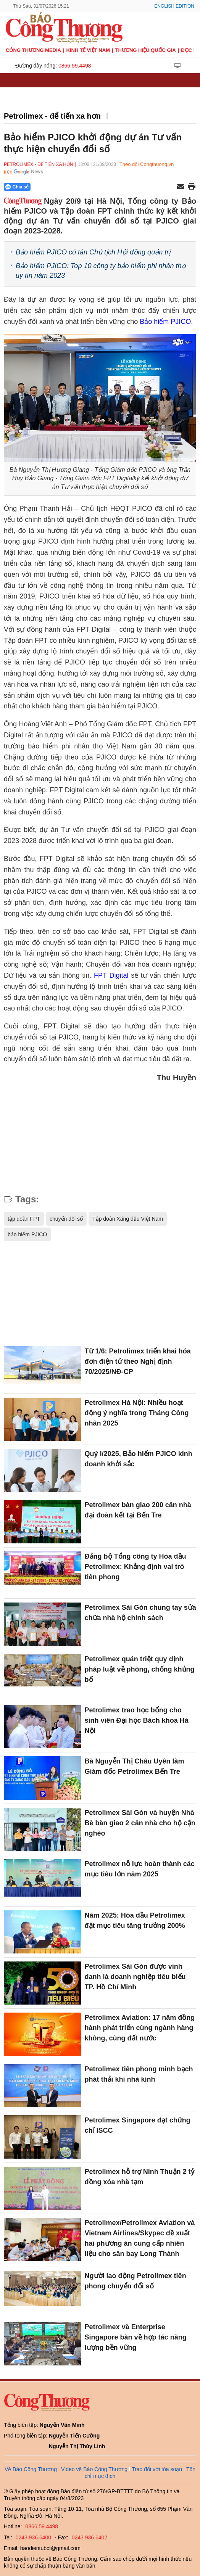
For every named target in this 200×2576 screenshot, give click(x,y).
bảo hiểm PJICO (27, 1234)
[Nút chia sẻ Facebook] (63, 187)
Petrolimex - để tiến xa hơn (52, 116)
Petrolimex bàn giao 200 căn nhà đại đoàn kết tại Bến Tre (138, 1510)
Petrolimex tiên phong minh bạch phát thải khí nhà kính (139, 2074)
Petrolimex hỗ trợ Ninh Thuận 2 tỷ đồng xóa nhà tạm (139, 2177)
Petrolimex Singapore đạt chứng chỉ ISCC (137, 2125)
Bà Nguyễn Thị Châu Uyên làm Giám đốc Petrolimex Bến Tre (134, 1766)
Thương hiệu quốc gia (145, 50)
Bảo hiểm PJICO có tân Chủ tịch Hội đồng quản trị (93, 252)
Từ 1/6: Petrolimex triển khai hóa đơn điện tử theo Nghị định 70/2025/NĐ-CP (138, 1361)
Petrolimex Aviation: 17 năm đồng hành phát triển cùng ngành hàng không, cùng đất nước (140, 2028)
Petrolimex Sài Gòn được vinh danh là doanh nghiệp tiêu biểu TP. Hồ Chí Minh (135, 1977)
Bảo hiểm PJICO (165, 321)
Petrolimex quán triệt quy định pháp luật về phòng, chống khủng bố (140, 1669)
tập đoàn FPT (24, 1219)
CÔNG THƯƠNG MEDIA (33, 50)
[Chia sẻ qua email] (180, 187)
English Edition (174, 6)
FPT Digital (111, 975)
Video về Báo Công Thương (94, 2469)
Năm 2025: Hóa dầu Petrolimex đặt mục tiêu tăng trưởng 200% (135, 1920)
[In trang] (191, 187)
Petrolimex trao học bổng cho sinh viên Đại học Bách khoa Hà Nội (137, 1720)
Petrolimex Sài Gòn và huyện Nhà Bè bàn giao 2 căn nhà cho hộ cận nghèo (140, 1823)
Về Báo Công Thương (31, 2469)
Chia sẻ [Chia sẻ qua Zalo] (17, 187)
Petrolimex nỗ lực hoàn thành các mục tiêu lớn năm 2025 (140, 1869)
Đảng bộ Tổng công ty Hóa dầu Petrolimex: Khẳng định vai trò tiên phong (135, 1567)
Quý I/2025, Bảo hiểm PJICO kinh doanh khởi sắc (138, 1459)
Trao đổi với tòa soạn (157, 2469)
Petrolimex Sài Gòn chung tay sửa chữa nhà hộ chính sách (140, 1613)
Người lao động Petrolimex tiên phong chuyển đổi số (135, 2281)
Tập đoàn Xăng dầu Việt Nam (127, 1219)
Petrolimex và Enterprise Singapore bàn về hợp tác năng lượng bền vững (136, 2337)
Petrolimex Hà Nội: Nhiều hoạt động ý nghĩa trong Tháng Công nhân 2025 (137, 1413)
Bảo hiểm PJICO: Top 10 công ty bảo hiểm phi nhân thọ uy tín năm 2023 (101, 270)
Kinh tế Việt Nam (88, 50)
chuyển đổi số (66, 1219)
